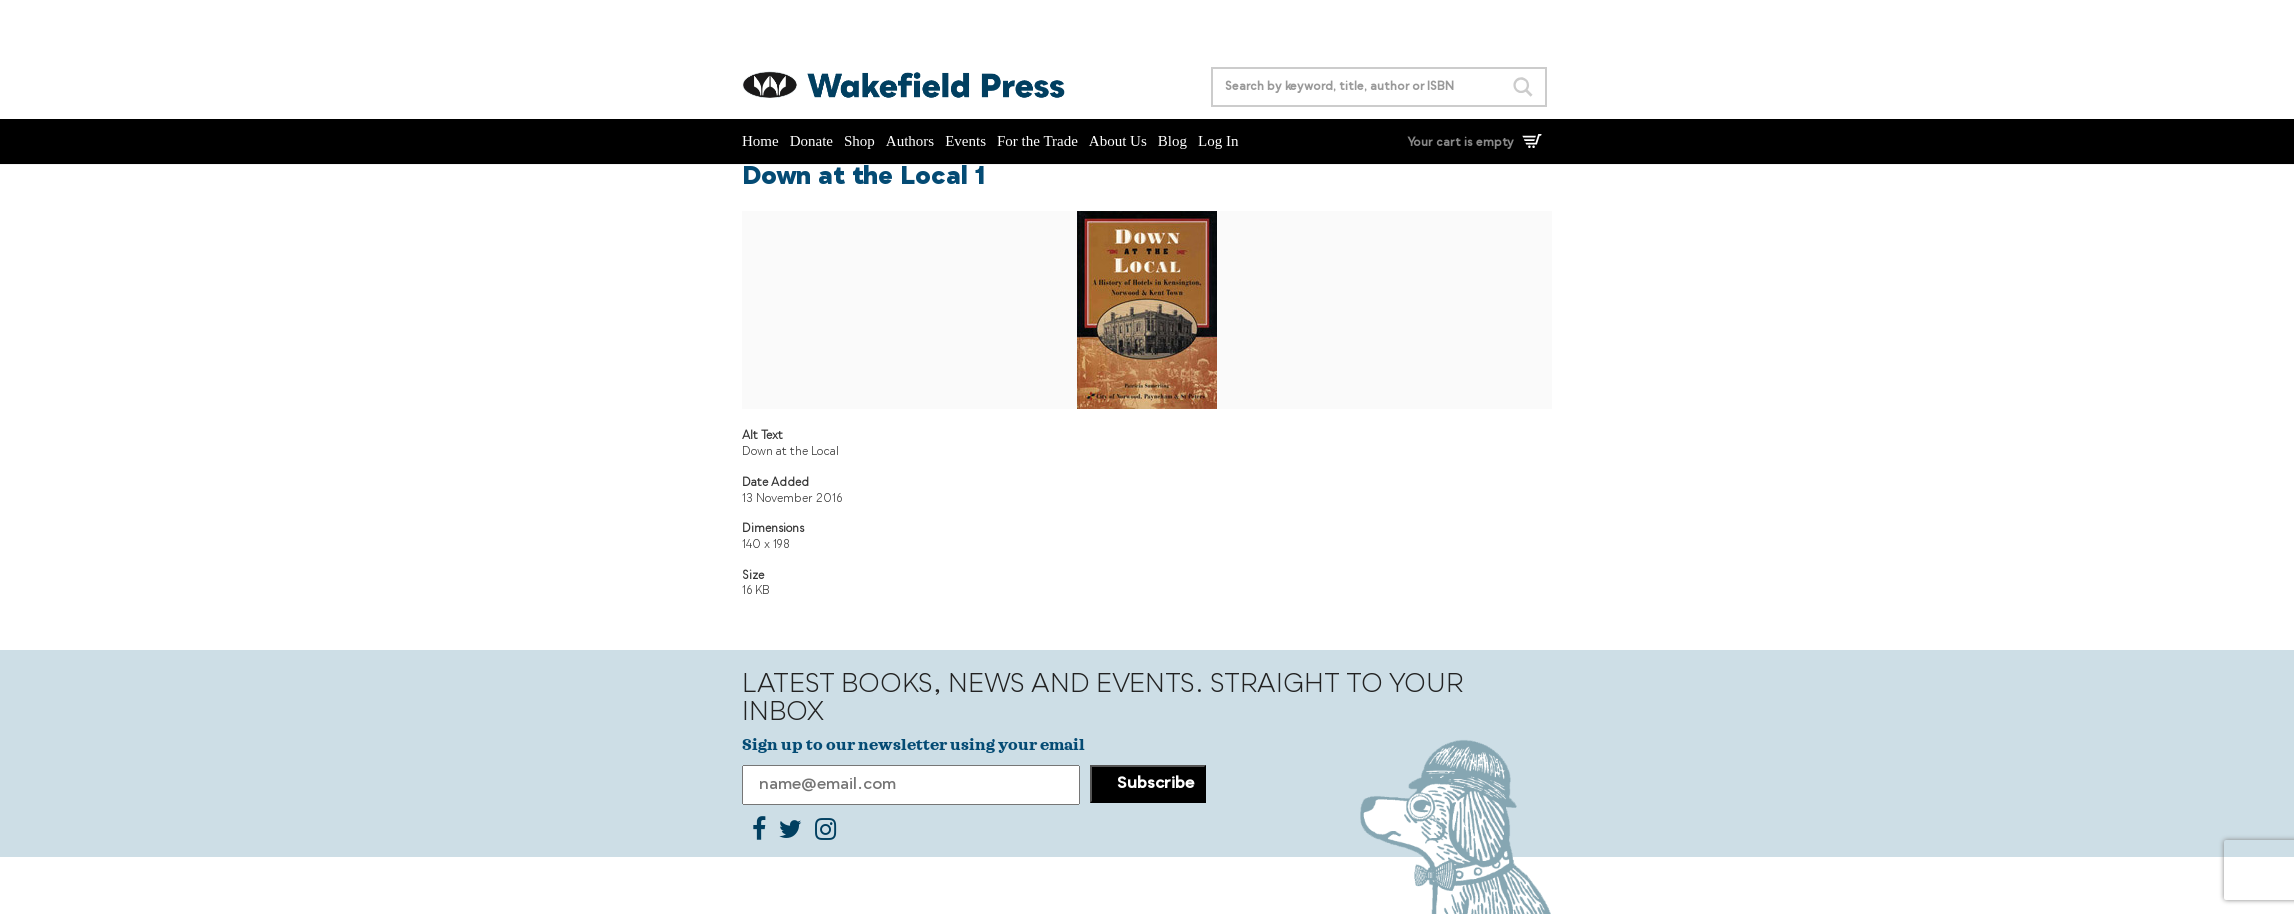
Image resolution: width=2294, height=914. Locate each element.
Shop (859, 141)
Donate (811, 141)
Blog (1172, 141)
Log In (1218, 141)
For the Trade (1037, 141)
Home (760, 141)
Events (965, 141)
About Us (1118, 141)
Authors (910, 141)
